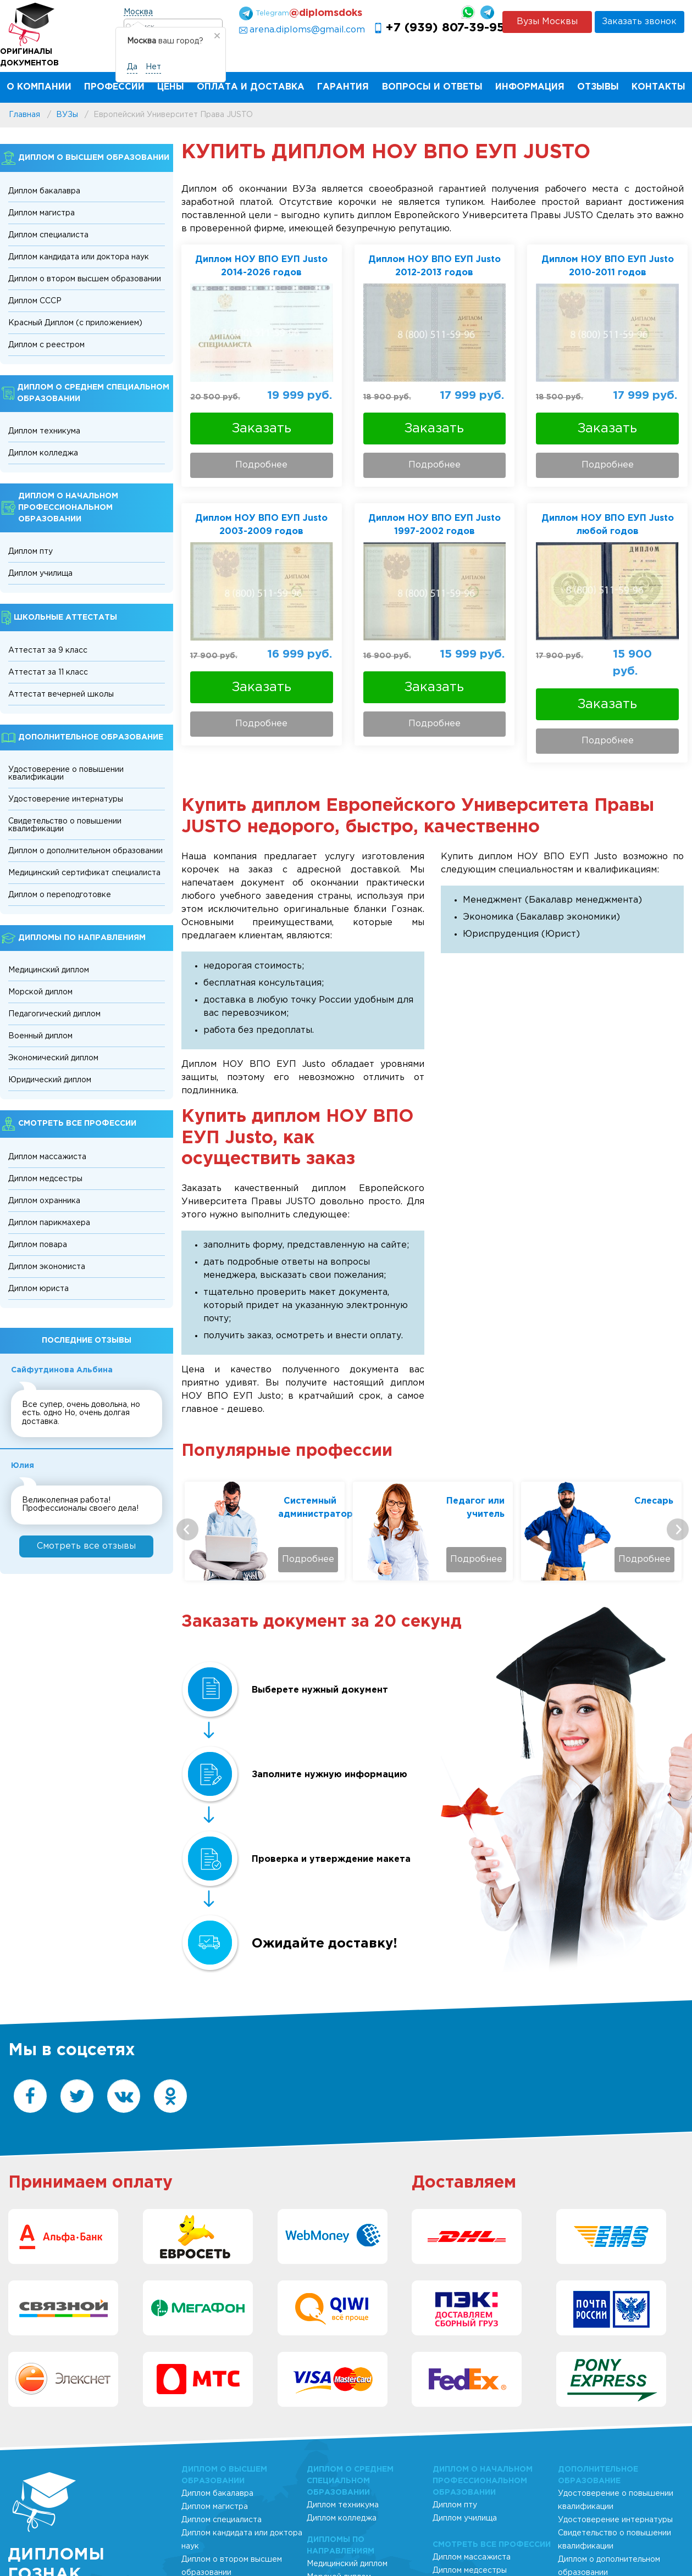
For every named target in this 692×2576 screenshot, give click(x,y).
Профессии (114, 87)
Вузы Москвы (547, 22)
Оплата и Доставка (251, 87)
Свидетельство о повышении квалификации (64, 825)
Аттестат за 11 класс (48, 672)
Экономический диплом (53, 1058)
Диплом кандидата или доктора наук (78, 257)
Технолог (314, 1501)
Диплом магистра (41, 213)
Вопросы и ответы (432, 87)
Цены (170, 87)
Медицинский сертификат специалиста (84, 873)
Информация (529, 87)
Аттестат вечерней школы (61, 694)
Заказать (261, 428)
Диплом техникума (44, 431)
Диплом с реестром (46, 345)
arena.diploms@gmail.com (307, 30)
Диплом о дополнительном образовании (85, 851)
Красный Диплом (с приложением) (75, 323)
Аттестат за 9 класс (47, 650)
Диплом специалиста (48, 235)
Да (132, 67)
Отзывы (598, 87)
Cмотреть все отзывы (86, 1546)
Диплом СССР (35, 301)
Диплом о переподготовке (59, 895)
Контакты (658, 87)
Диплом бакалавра (44, 191)
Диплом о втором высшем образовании (84, 279)
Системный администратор (475, 1507)
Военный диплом (40, 1036)
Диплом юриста (38, 1289)
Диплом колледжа (43, 453)
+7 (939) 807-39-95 (445, 28)
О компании (39, 87)
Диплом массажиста (47, 1157)
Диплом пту (30, 551)
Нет (153, 67)
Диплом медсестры (45, 1179)
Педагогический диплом (54, 1014)
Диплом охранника (44, 1201)
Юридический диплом (49, 1080)
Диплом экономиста (46, 1267)
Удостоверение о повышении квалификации (66, 773)
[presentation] (187, 1529)
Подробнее (261, 465)
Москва (138, 12)
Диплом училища (40, 573)
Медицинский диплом (48, 970)
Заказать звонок (639, 22)
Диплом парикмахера (49, 1223)
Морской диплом (40, 992)
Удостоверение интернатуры (65, 799)
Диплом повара (37, 1245)
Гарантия (343, 87)
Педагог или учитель (644, 1507)
